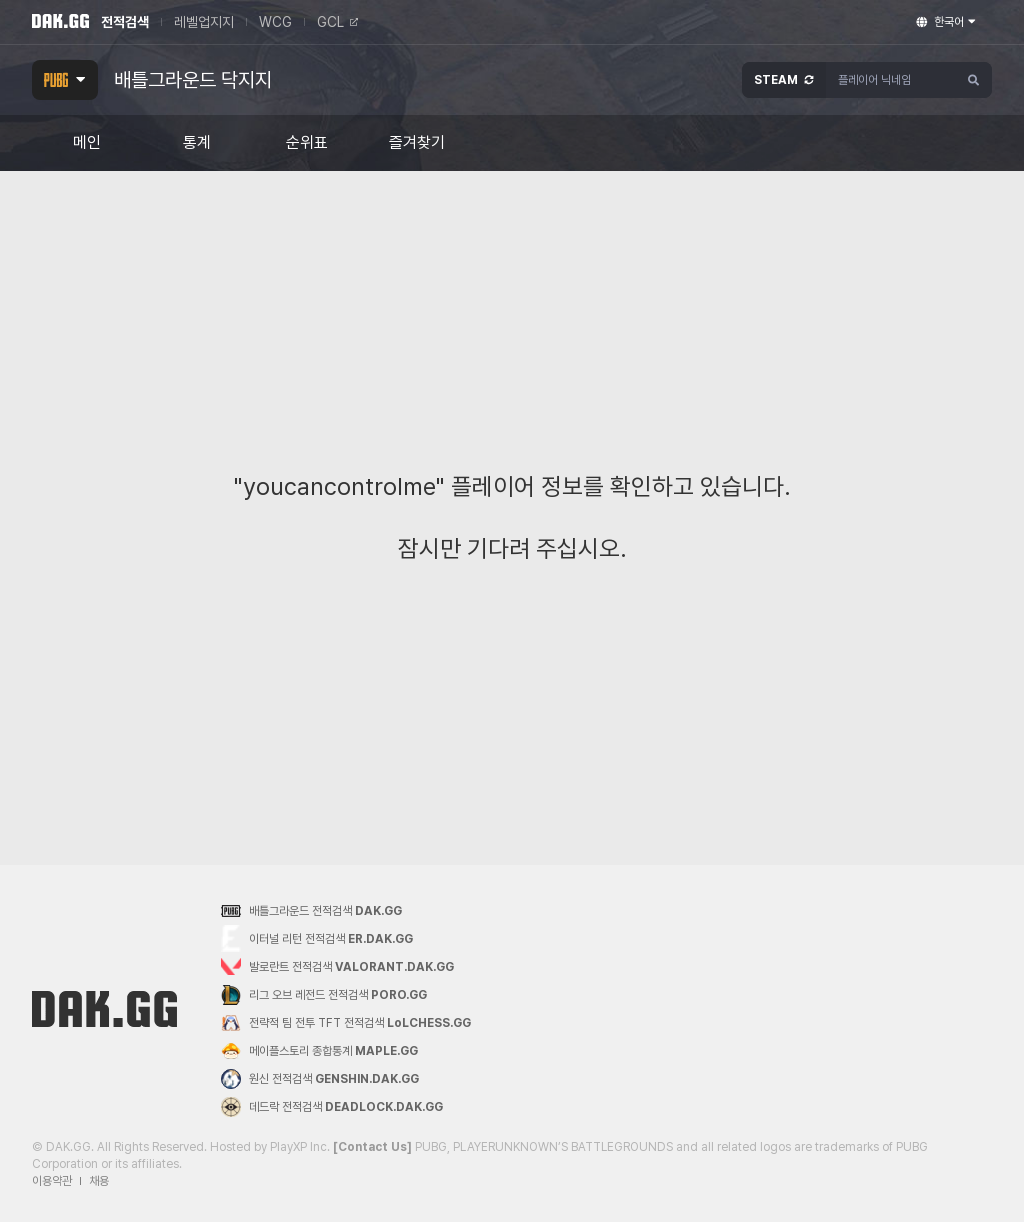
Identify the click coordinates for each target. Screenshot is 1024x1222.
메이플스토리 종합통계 (319, 1051)
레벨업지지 (204, 22)
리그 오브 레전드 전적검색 (324, 995)
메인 (87, 143)
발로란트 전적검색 (337, 966)
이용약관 (52, 1181)
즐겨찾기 (417, 143)
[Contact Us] (372, 1147)
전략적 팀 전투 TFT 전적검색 (346, 1023)
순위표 (307, 143)
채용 (99, 1181)
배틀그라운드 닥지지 (193, 80)
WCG (275, 22)
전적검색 (125, 22)
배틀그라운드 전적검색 (311, 911)
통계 (197, 143)
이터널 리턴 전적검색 (317, 938)
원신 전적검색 (320, 1079)
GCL (337, 22)
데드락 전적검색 (332, 1107)
